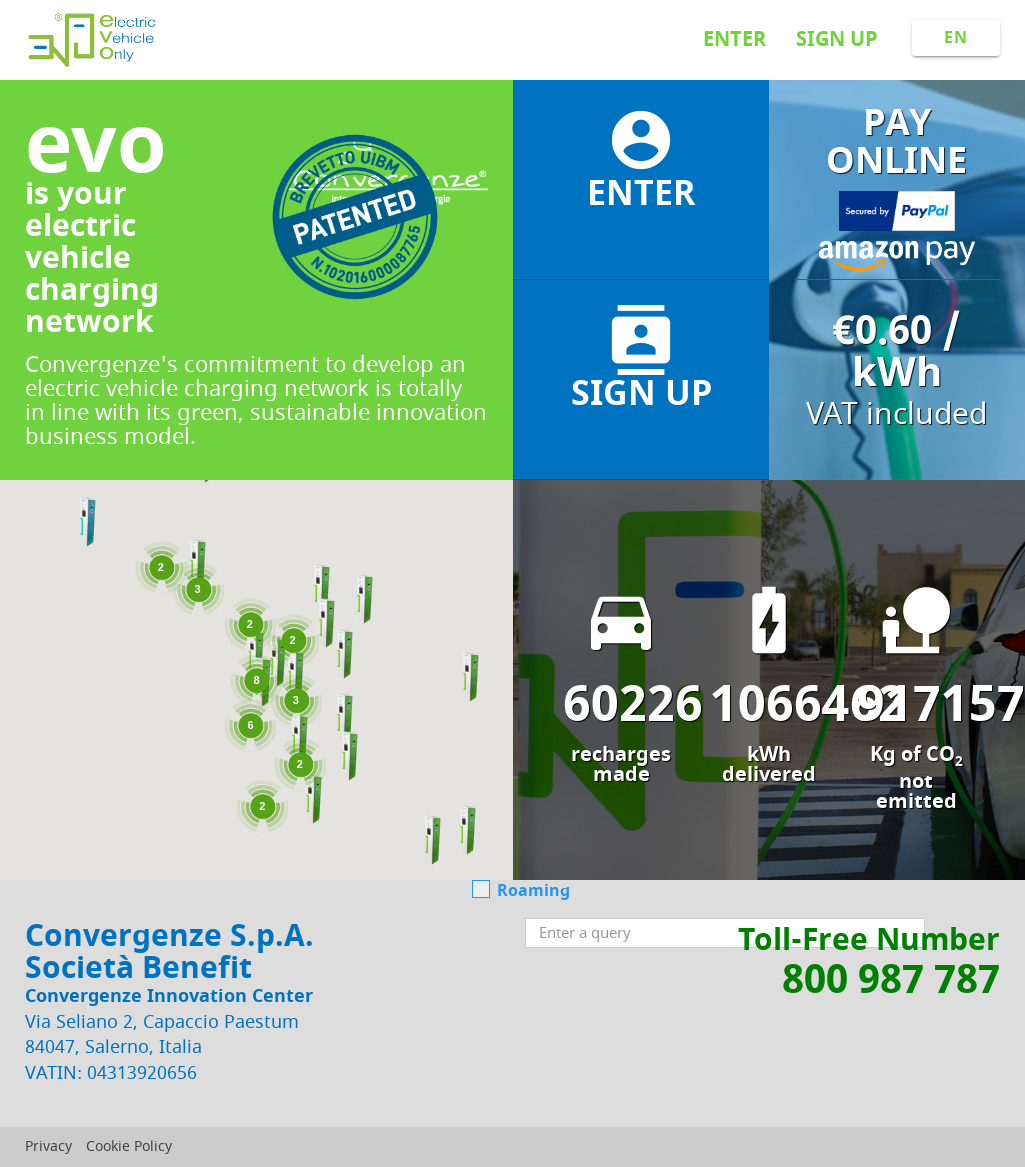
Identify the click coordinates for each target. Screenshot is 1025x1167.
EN (955, 38)
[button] (255, 655)
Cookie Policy (129, 1146)
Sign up (837, 39)
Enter (734, 39)
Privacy (48, 1146)
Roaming (521, 891)
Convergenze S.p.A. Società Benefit (169, 952)
